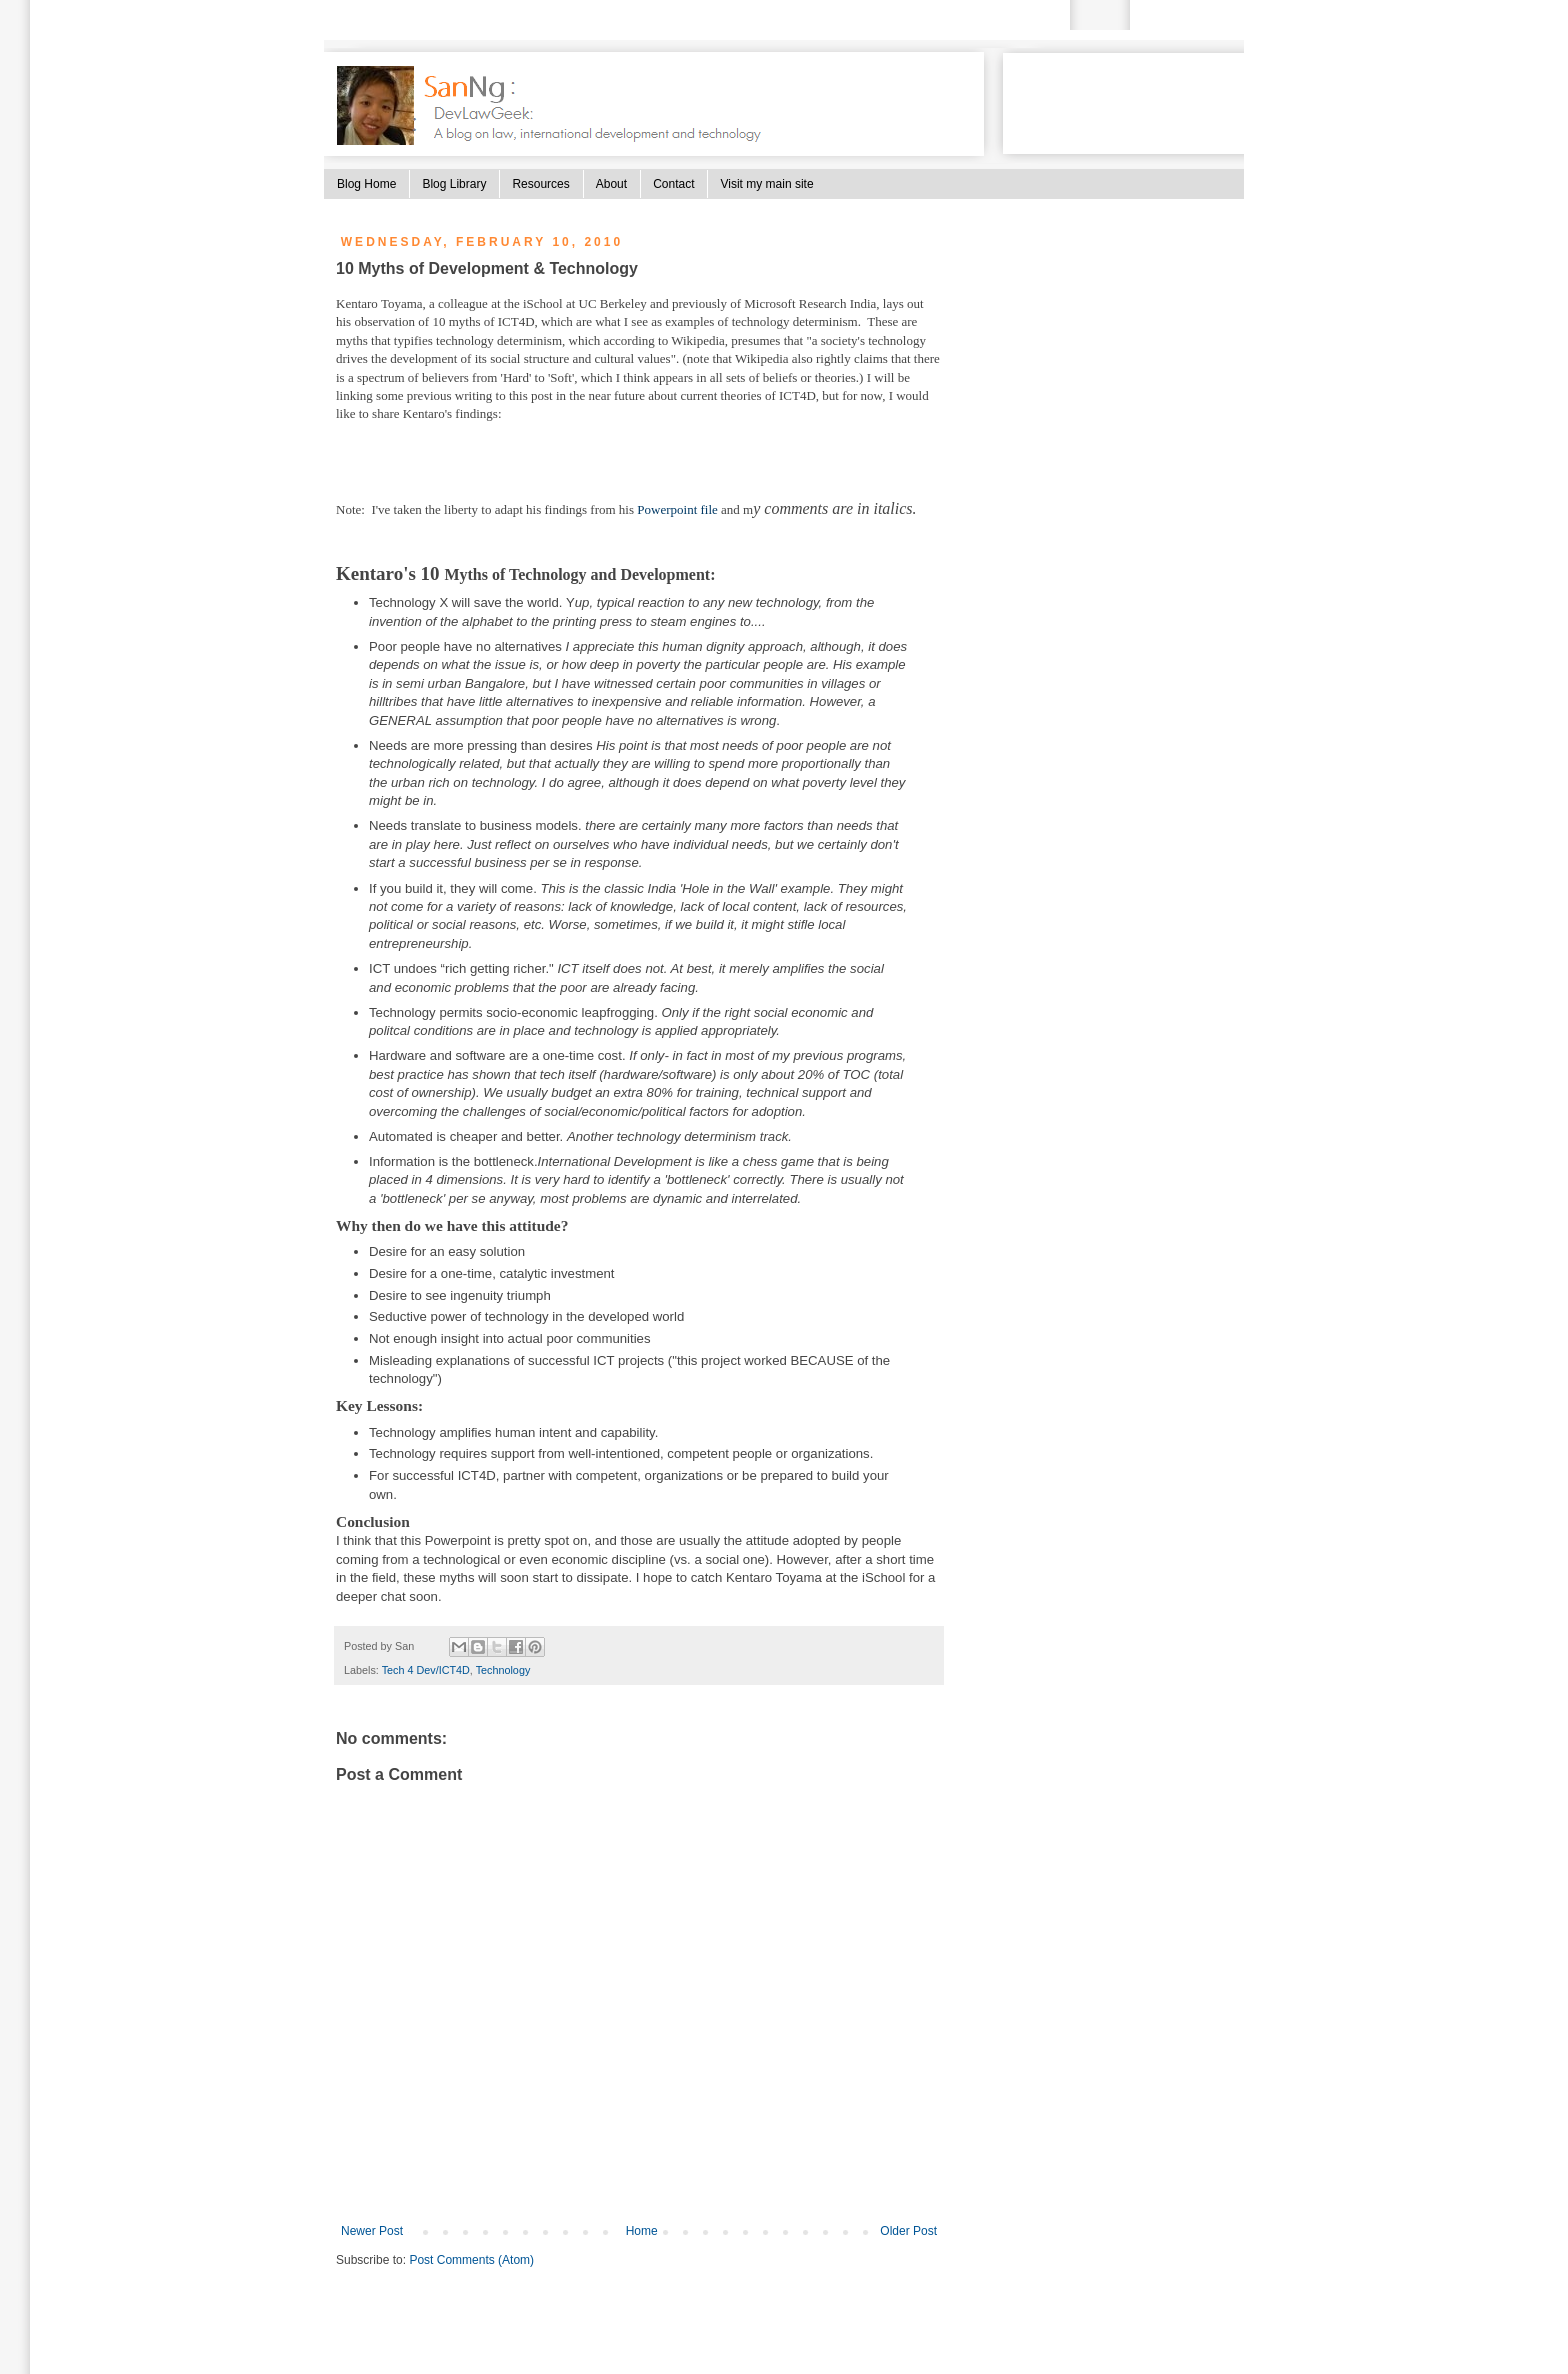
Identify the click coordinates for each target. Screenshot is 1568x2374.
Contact (673, 184)
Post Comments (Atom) (471, 2260)
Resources (540, 184)
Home (642, 2231)
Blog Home (366, 184)
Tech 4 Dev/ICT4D (426, 1670)
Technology (503, 1670)
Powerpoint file (677, 509)
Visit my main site (766, 184)
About (611, 184)
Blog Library (454, 184)
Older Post (908, 2231)
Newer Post (372, 2231)
